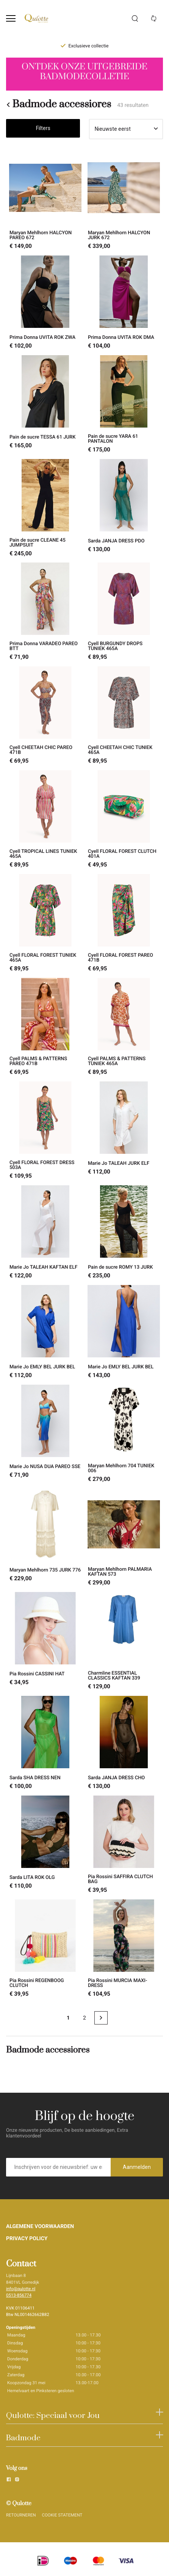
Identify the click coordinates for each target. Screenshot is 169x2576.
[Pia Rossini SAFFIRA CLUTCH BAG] (123, 1844)
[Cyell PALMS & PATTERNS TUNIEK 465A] (123, 1027)
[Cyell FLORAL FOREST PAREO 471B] (123, 923)
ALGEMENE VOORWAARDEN (40, 2226)
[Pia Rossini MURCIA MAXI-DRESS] (123, 1948)
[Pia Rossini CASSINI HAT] (45, 1641)
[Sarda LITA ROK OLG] (45, 1844)
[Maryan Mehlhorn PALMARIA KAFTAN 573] (123, 1537)
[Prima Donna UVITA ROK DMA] (123, 302)
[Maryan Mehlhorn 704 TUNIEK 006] (123, 1433)
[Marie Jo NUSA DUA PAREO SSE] (45, 1433)
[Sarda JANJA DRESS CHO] (123, 1743)
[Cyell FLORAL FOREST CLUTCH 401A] (123, 819)
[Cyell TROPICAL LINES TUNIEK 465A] (45, 819)
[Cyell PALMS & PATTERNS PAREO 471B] (45, 1027)
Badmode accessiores (58, 105)
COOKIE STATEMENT (62, 2515)
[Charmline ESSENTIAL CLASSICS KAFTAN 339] (123, 1641)
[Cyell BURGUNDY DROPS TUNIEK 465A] (123, 611)
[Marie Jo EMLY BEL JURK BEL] (45, 1332)
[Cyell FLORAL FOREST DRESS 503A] (45, 1130)
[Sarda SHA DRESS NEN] (45, 1743)
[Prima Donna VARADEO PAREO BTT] (45, 611)
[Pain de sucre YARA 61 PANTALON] (123, 404)
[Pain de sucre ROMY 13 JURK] (123, 1232)
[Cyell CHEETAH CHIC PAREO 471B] (45, 715)
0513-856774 (18, 2295)
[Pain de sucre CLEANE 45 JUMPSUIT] (45, 508)
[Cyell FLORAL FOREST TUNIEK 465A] (45, 923)
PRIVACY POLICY (27, 2239)
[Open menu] (11, 18)
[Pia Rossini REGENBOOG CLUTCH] (45, 1948)
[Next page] (101, 2017)
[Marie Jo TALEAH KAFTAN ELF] (45, 1232)
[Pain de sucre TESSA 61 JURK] (45, 404)
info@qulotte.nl (20, 2288)
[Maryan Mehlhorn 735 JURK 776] (45, 1537)
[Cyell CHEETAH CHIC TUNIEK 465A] (123, 715)
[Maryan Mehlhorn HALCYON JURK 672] (123, 200)
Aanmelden (137, 2167)
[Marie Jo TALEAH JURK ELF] (123, 1130)
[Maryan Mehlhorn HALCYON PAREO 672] (45, 200)
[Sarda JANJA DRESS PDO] (123, 508)
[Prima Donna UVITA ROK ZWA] (45, 302)
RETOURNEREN (21, 2515)
